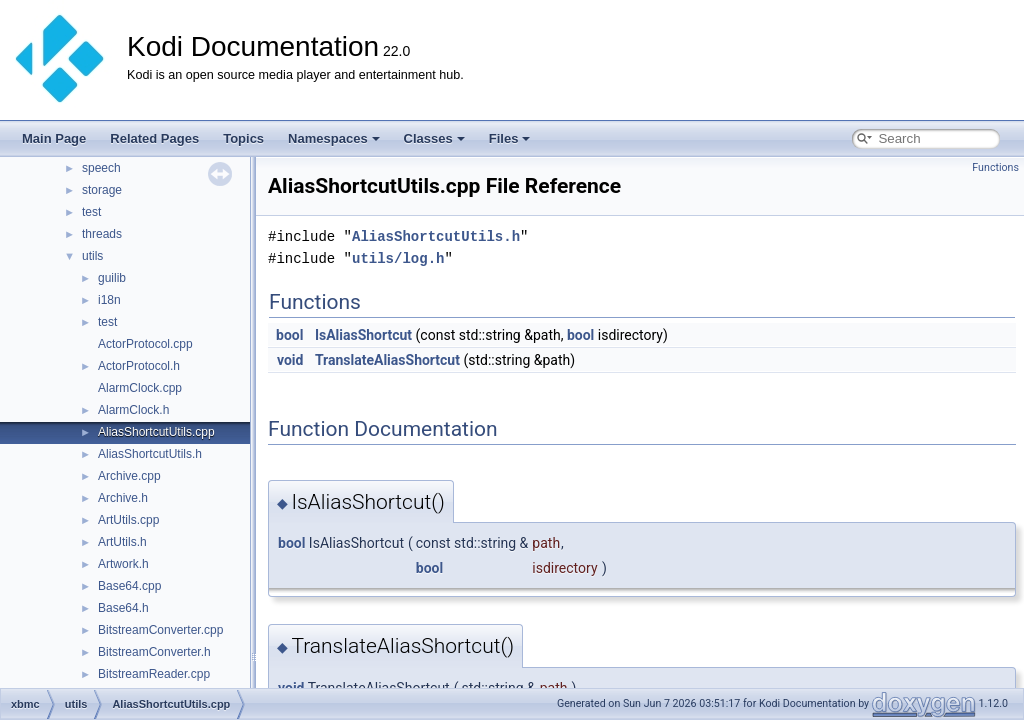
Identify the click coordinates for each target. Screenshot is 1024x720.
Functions (995, 167)
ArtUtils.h (122, 542)
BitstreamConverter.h (154, 652)
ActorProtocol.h (139, 366)
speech (101, 168)
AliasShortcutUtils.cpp (156, 432)
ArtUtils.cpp (128, 520)
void (290, 360)
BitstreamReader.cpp (154, 674)
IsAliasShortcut (363, 335)
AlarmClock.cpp (140, 388)
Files (510, 138)
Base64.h (123, 608)
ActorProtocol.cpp (145, 344)
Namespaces (334, 138)
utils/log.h (398, 258)
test (91, 212)
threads (102, 234)
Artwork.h (123, 564)
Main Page (54, 138)
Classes (434, 138)
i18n (109, 300)
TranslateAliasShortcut (387, 360)
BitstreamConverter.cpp (160, 630)
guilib (112, 278)
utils (92, 256)
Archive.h (123, 498)
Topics (243, 138)
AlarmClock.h (133, 410)
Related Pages (154, 138)
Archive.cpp (129, 476)
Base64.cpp (129, 586)
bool (289, 335)
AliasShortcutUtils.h (150, 454)
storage (102, 190)
